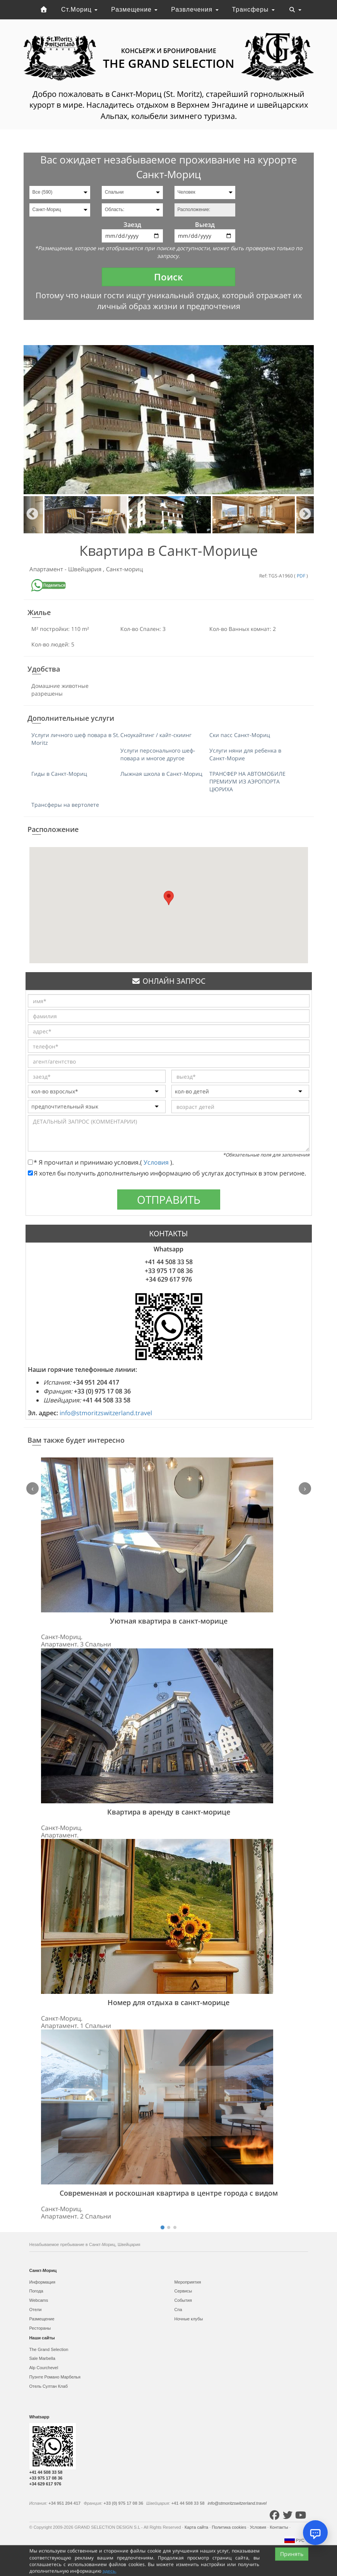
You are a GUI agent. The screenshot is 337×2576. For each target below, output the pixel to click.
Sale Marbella (42, 2358)
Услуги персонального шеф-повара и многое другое (157, 754)
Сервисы (183, 2291)
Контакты (279, 2527)
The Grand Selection (48, 2349)
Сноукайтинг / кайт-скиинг (156, 735)
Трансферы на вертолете (65, 804)
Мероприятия (187, 2282)
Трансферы (253, 9)
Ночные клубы (188, 2319)
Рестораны (40, 2328)
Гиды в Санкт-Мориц (59, 773)
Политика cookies (229, 2527)
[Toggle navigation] (295, 9)
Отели (35, 2309)
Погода (36, 2291)
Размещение (134, 9)
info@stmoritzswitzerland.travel (106, 1413)
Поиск (168, 276)
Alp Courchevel (43, 2367)
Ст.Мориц (79, 9)
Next (305, 514)
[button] (169, 898)
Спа (178, 2309)
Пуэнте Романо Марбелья (55, 2377)
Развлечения (194, 9)
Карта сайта (197, 2527)
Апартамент (47, 569)
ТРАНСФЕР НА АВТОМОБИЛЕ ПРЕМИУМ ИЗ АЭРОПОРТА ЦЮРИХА (247, 781)
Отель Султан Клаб (48, 2386)
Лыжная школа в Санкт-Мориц (161, 773)
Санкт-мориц (124, 569)
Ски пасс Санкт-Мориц (239, 735)
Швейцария (85, 569)
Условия (157, 1162)
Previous (32, 514)
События (183, 2300)
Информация (42, 2282)
